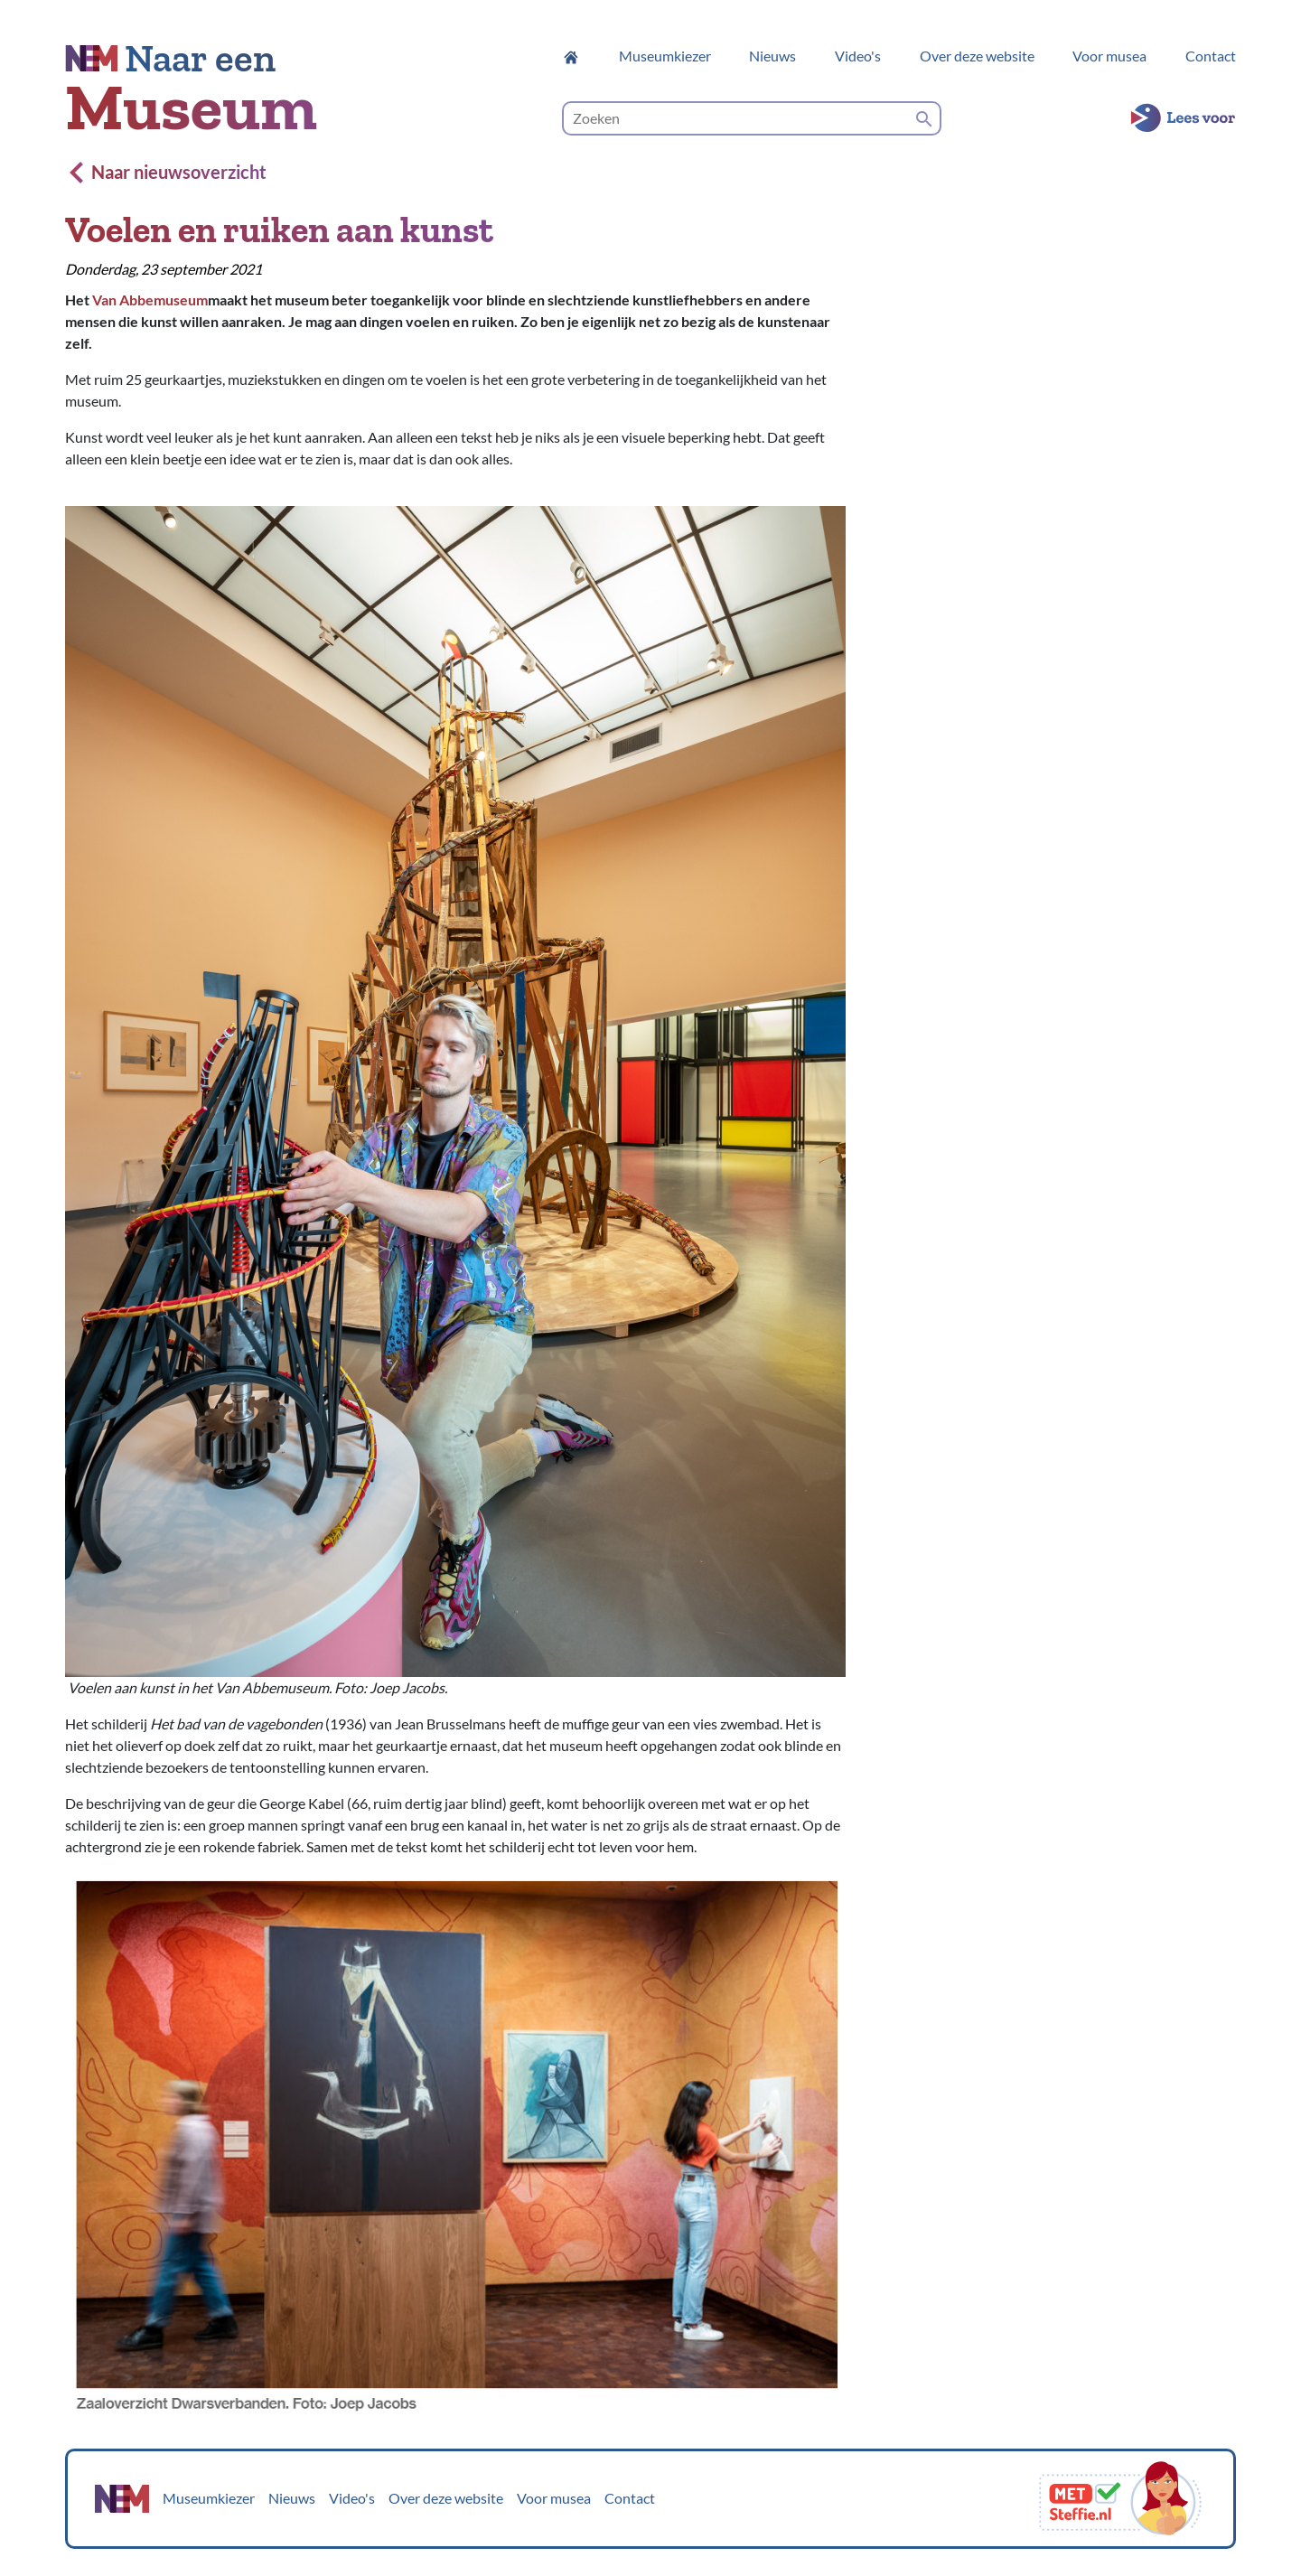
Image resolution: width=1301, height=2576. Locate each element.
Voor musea (1109, 55)
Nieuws (772, 55)
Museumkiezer (665, 55)
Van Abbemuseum (150, 299)
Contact (1210, 55)
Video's (858, 55)
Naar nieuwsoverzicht (168, 172)
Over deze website (977, 55)
